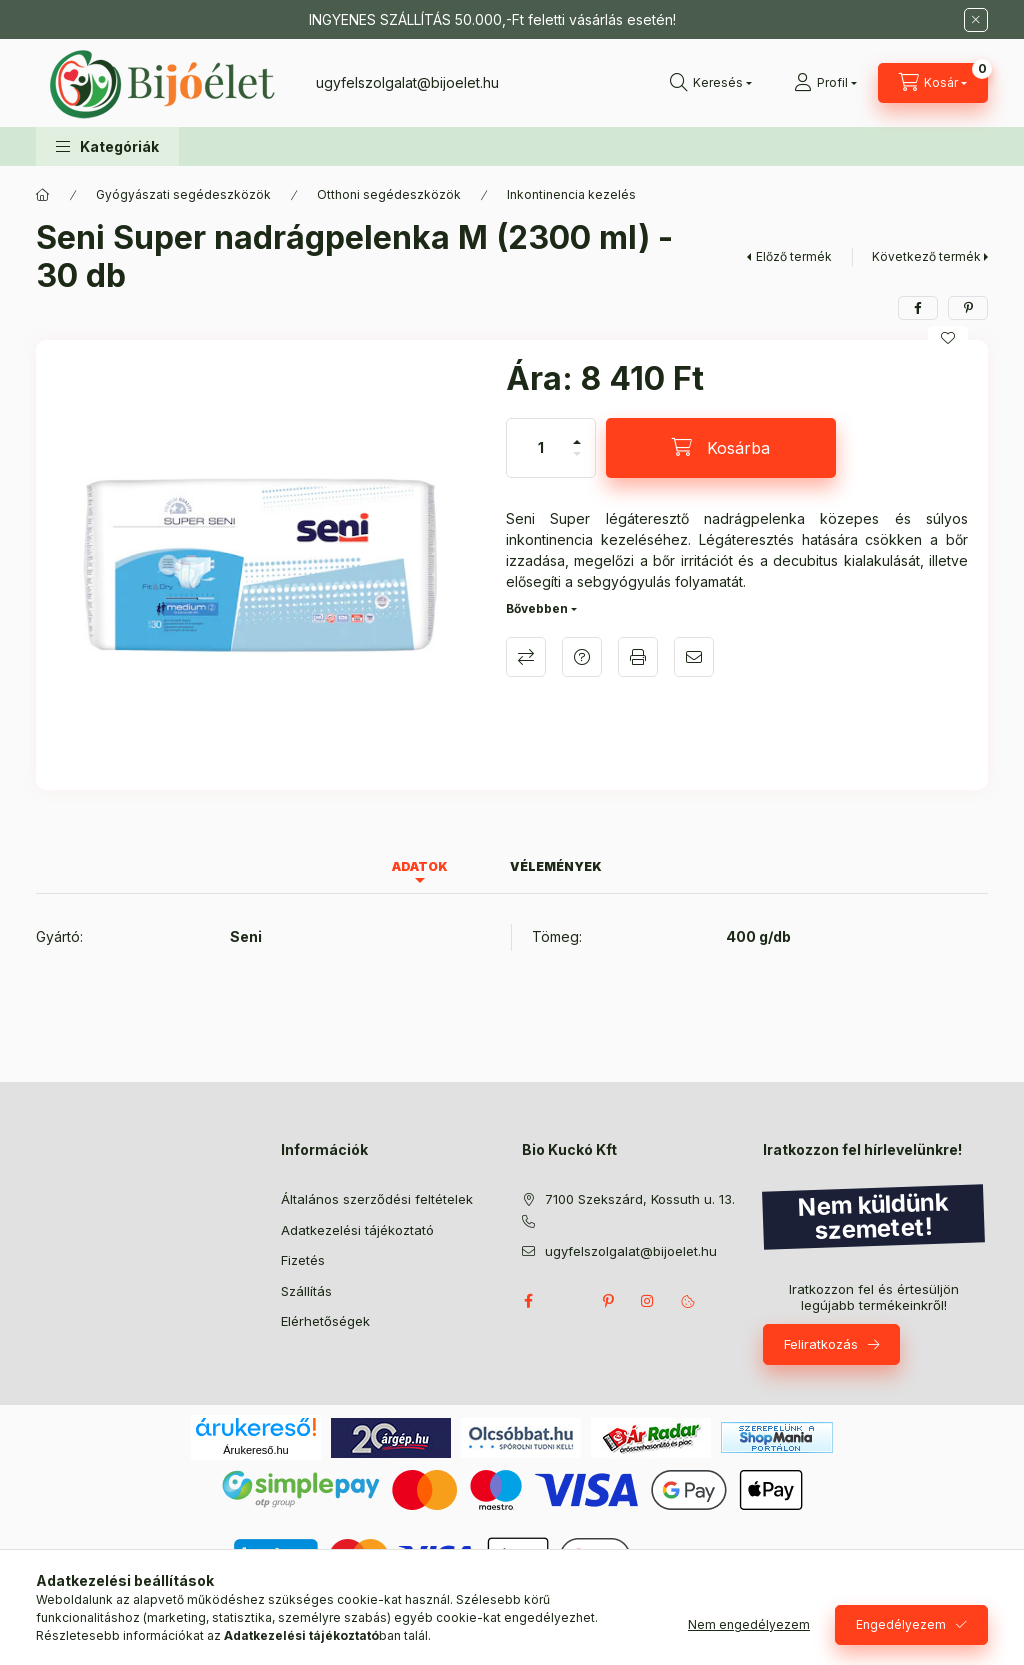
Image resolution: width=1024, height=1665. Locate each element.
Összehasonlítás (526, 657)
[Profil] (825, 83)
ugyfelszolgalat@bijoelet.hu (407, 82)
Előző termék (794, 256)
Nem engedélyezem (749, 1624)
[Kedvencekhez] (948, 338)
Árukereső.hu (255, 1450)
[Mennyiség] (541, 448)
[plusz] (577, 433)
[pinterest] (968, 308)
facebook (528, 1301)
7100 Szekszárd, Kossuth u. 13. (640, 1199)
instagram (648, 1301)
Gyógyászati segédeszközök (183, 194)
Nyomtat (638, 657)
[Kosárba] (721, 448)
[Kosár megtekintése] (933, 83)
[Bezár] (976, 20)
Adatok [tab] (420, 866)
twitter (568, 1301)
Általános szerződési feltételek (377, 1199)
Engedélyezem (901, 1624)
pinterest (608, 1301)
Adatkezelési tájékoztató (357, 1230)
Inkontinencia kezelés (571, 194)
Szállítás (306, 1291)
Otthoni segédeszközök (389, 194)
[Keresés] (711, 83)
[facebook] (918, 308)
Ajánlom (694, 657)
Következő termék (926, 256)
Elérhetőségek (325, 1321)
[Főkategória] (43, 195)
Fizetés (303, 1260)
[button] (107, 146)
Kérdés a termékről (582, 657)
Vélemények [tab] (556, 866)
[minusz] (577, 462)
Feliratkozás (821, 1344)
